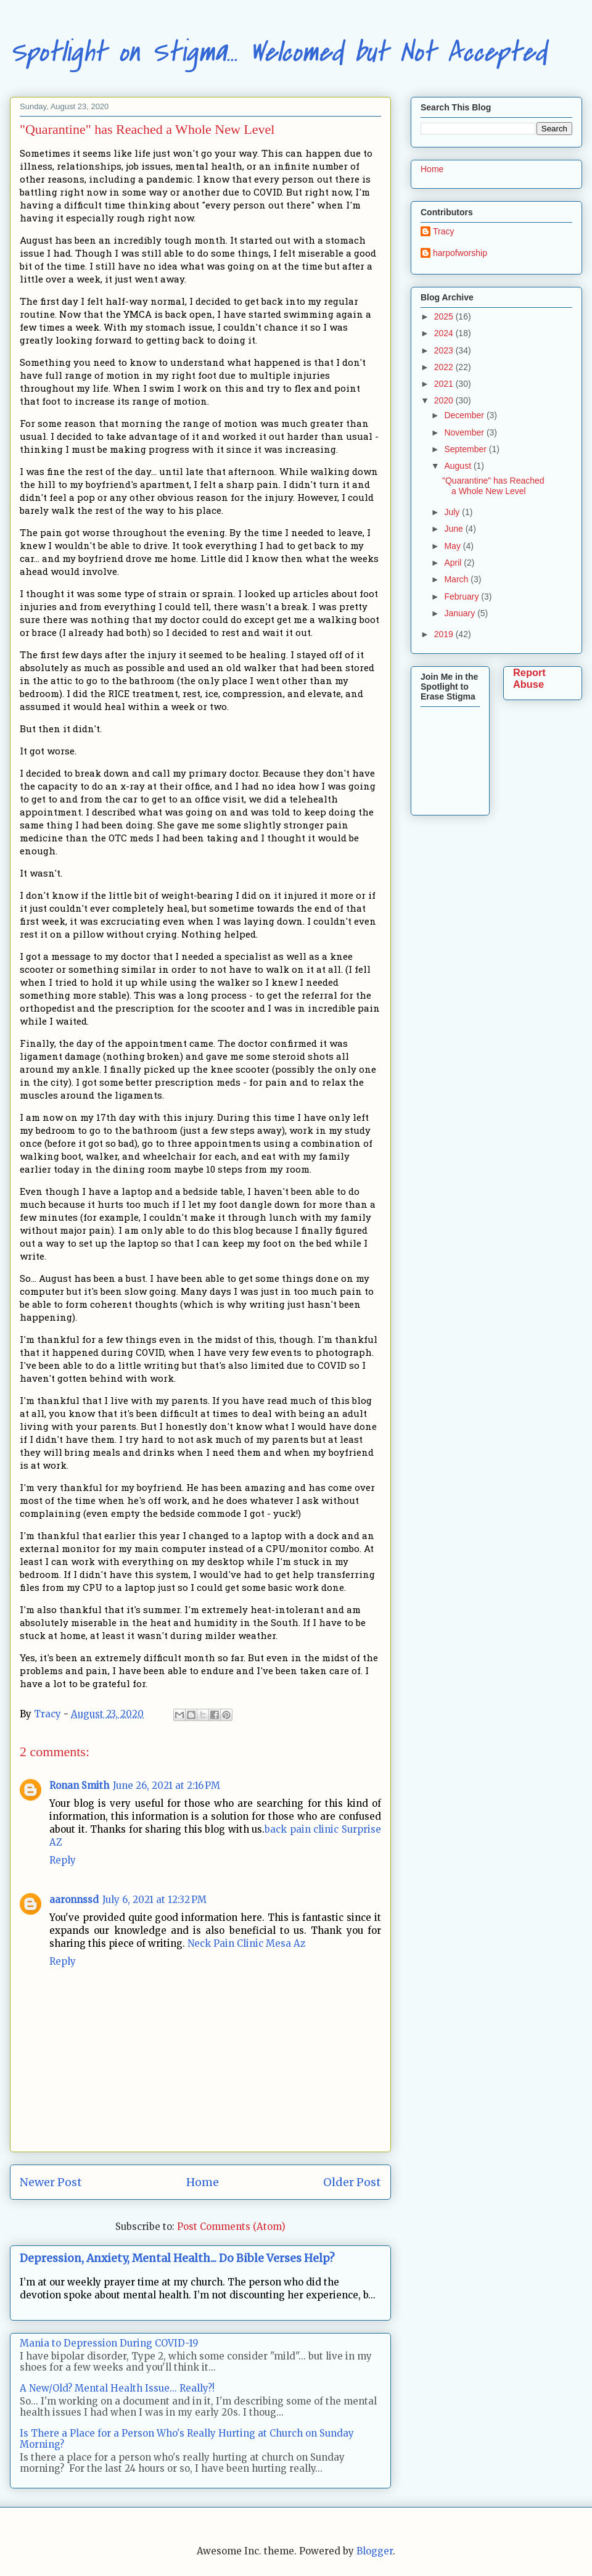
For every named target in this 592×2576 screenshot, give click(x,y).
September (466, 449)
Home (202, 2182)
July (453, 512)
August (458, 466)
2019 (445, 634)
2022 (445, 367)
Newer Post (51, 2182)
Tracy (443, 231)
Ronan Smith (79, 1785)
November (465, 432)
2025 (445, 316)
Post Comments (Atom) (231, 2226)
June (454, 529)
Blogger (374, 2551)
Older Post (352, 2182)
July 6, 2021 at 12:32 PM (154, 1899)
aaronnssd (74, 1899)
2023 (445, 350)
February (462, 596)
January (460, 613)
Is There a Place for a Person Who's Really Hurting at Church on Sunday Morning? (187, 2438)
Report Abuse (529, 678)
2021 (445, 384)
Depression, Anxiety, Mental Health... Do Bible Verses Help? (177, 2258)
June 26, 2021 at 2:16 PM (166, 1785)
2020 (445, 400)
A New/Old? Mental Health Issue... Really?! (117, 2388)
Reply (62, 1860)
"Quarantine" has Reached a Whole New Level (493, 486)
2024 (445, 333)
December (465, 415)
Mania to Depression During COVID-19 (109, 2343)
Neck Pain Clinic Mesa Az (246, 1943)
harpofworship (460, 253)
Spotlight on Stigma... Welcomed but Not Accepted (278, 52)
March (457, 579)
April (454, 563)
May (453, 546)
